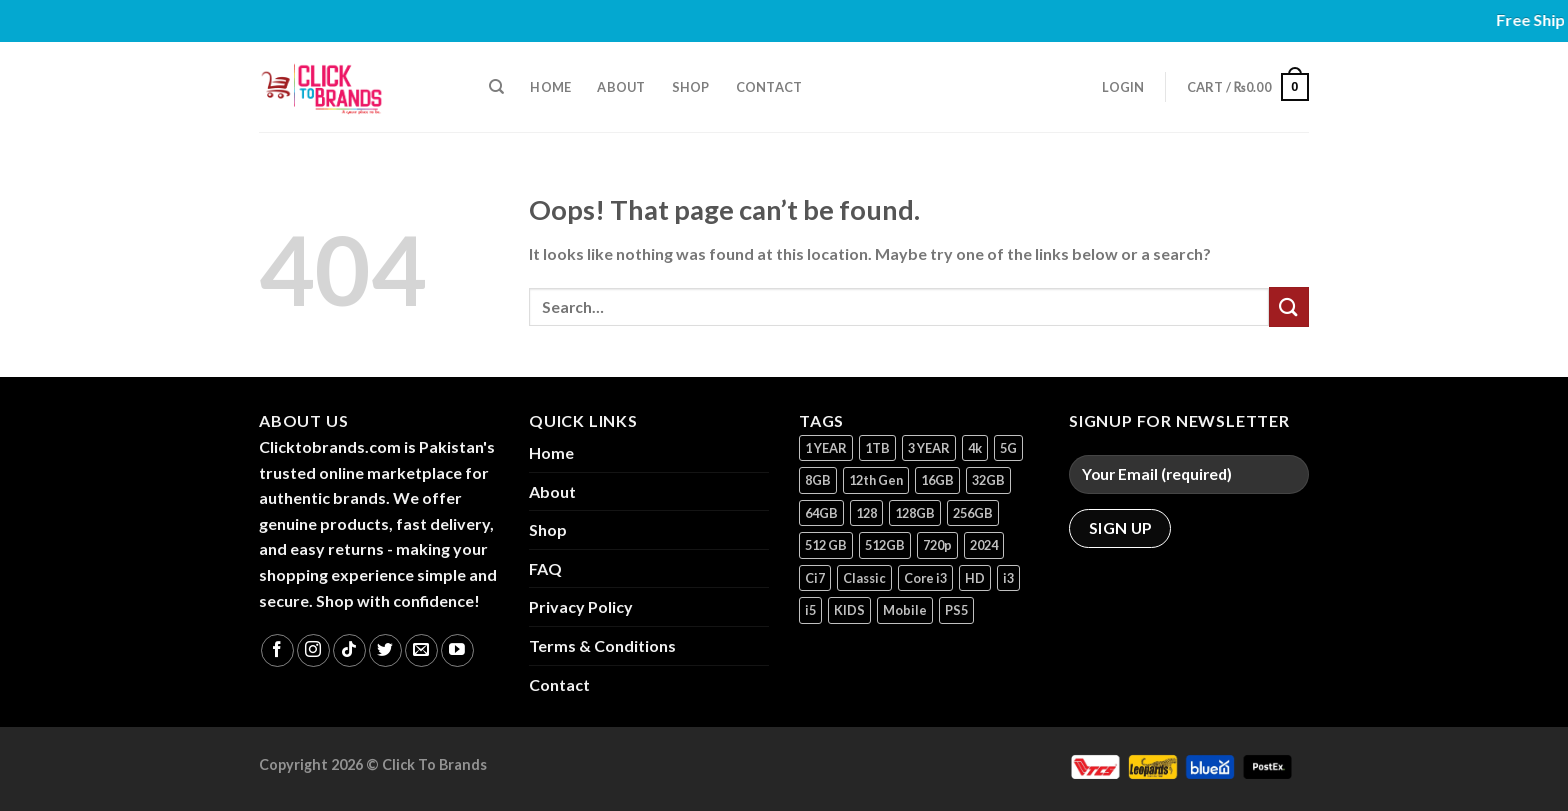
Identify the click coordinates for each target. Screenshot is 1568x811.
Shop (691, 87)
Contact (769, 87)
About (621, 87)
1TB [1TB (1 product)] (877, 448)
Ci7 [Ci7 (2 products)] (815, 578)
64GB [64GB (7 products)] (821, 513)
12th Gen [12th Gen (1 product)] (876, 480)
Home (550, 87)
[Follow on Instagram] (313, 650)
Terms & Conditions (602, 645)
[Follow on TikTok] (349, 650)
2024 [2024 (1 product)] (984, 545)
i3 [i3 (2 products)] (1008, 578)
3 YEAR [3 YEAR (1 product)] (929, 448)
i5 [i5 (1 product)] (810, 610)
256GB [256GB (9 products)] (973, 513)
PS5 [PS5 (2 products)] (956, 610)
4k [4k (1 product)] (975, 448)
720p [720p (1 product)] (937, 545)
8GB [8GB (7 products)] (818, 480)
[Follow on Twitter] (385, 650)
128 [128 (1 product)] (866, 513)
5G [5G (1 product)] (1008, 448)
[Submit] (1289, 306)
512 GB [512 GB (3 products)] (826, 545)
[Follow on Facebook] (277, 650)
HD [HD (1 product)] (975, 578)
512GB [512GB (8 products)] (885, 545)
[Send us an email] (421, 650)
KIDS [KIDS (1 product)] (849, 610)
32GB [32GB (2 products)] (988, 480)
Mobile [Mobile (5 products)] (905, 610)
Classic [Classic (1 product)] (864, 578)
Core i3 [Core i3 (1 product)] (925, 578)
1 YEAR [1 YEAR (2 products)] (826, 448)
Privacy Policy (581, 606)
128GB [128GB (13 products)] (915, 513)
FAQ (545, 568)
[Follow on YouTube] (457, 650)
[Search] (496, 87)
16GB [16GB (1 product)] (937, 480)
